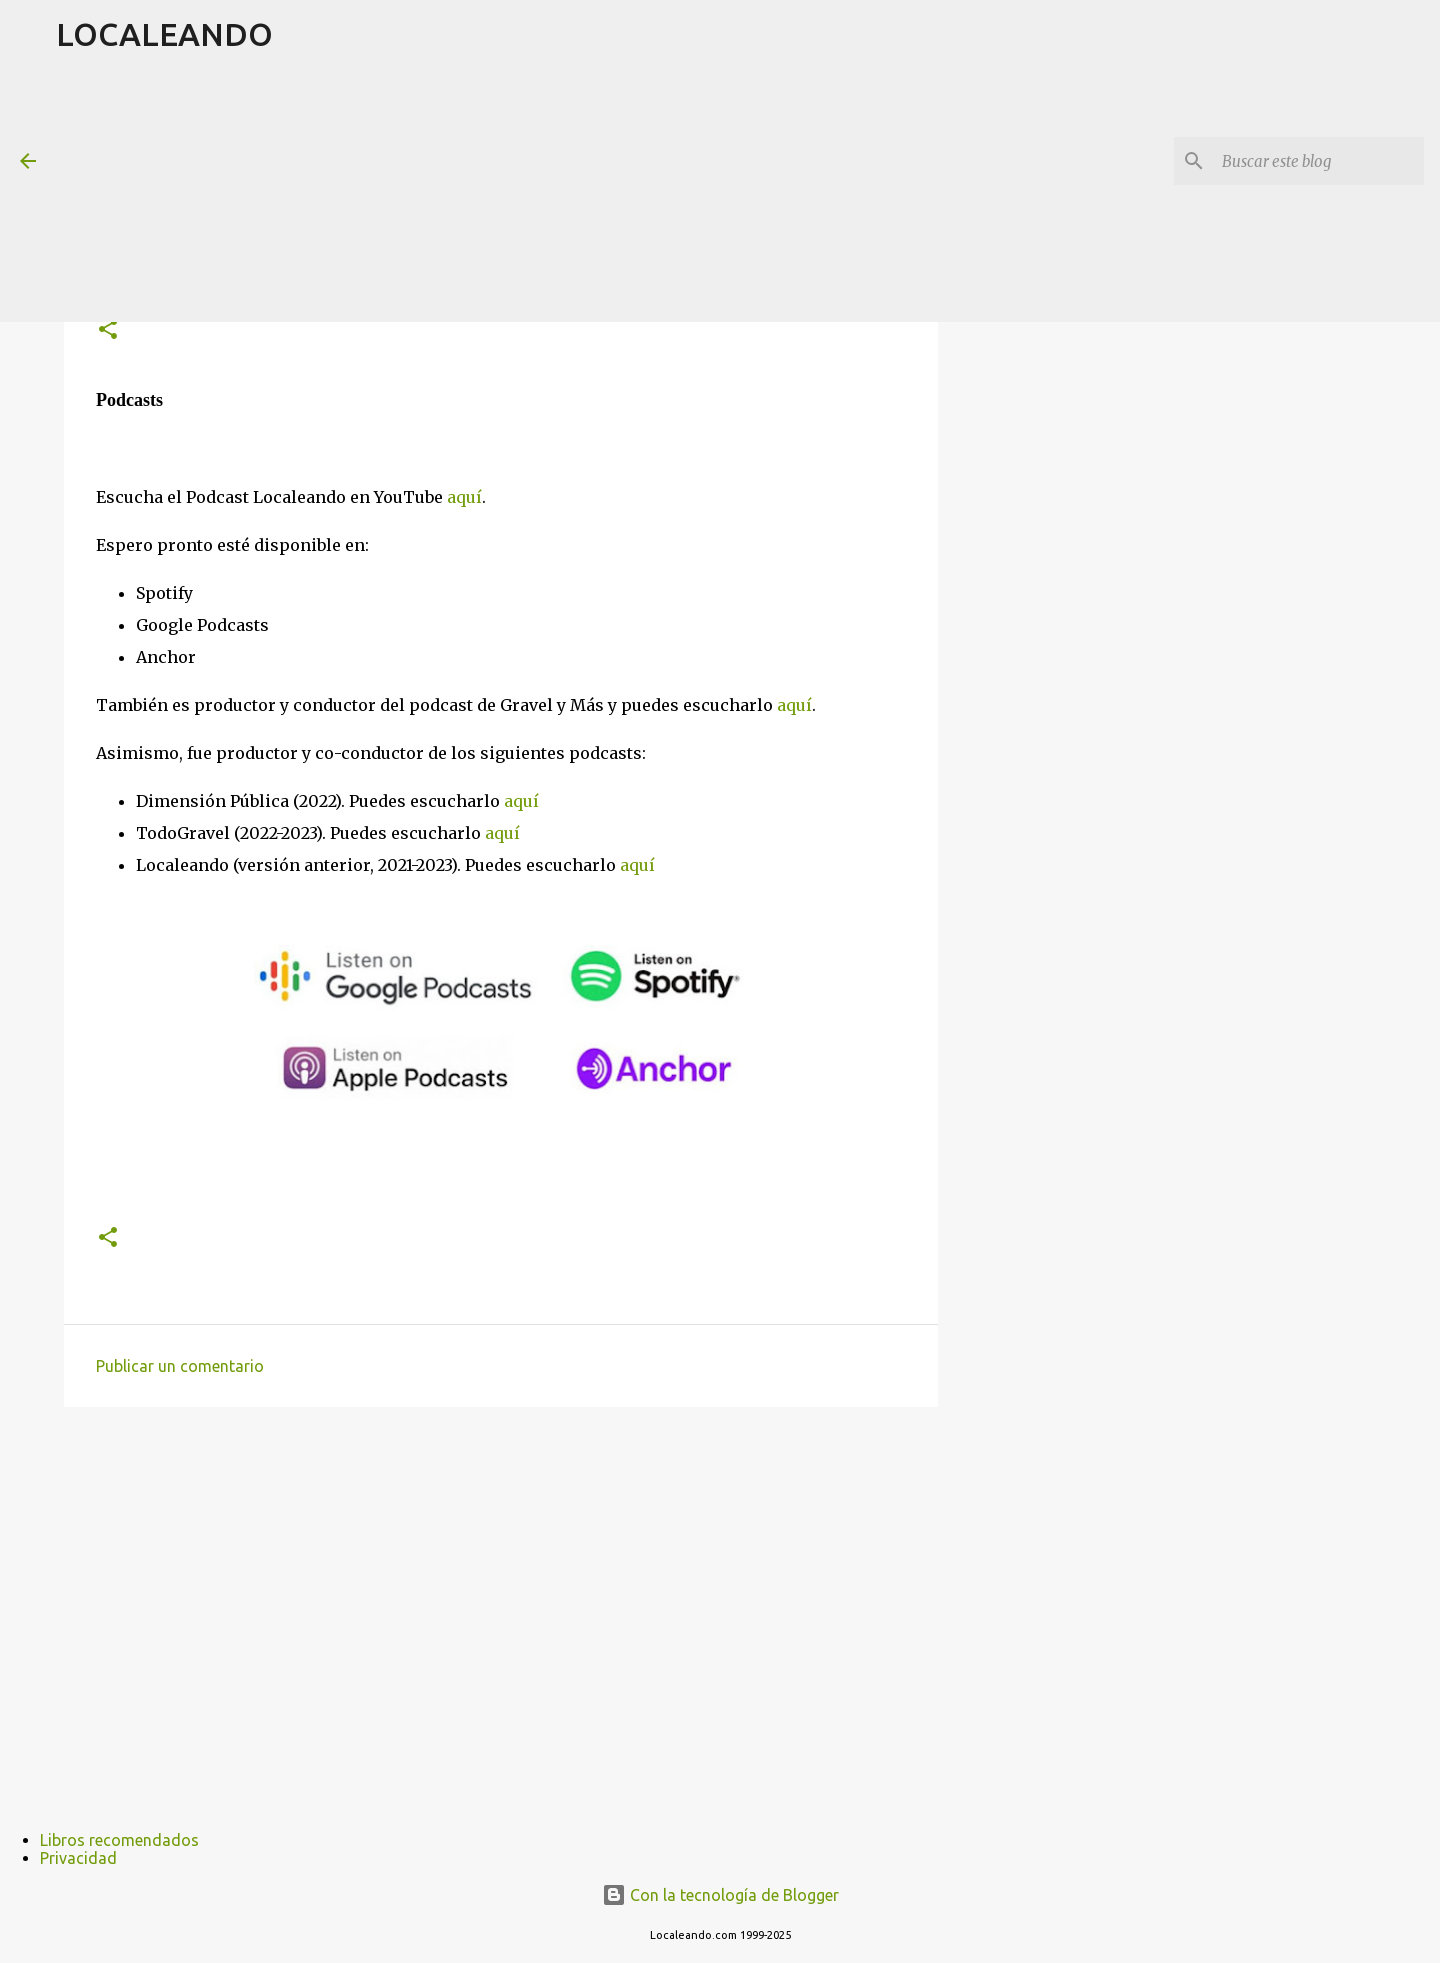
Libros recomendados (119, 1840)
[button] (108, 330)
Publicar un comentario (180, 1366)
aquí (464, 497)
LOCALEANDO (164, 34)
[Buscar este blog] (1319, 161)
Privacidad (78, 1858)
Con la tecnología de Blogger (720, 1895)
